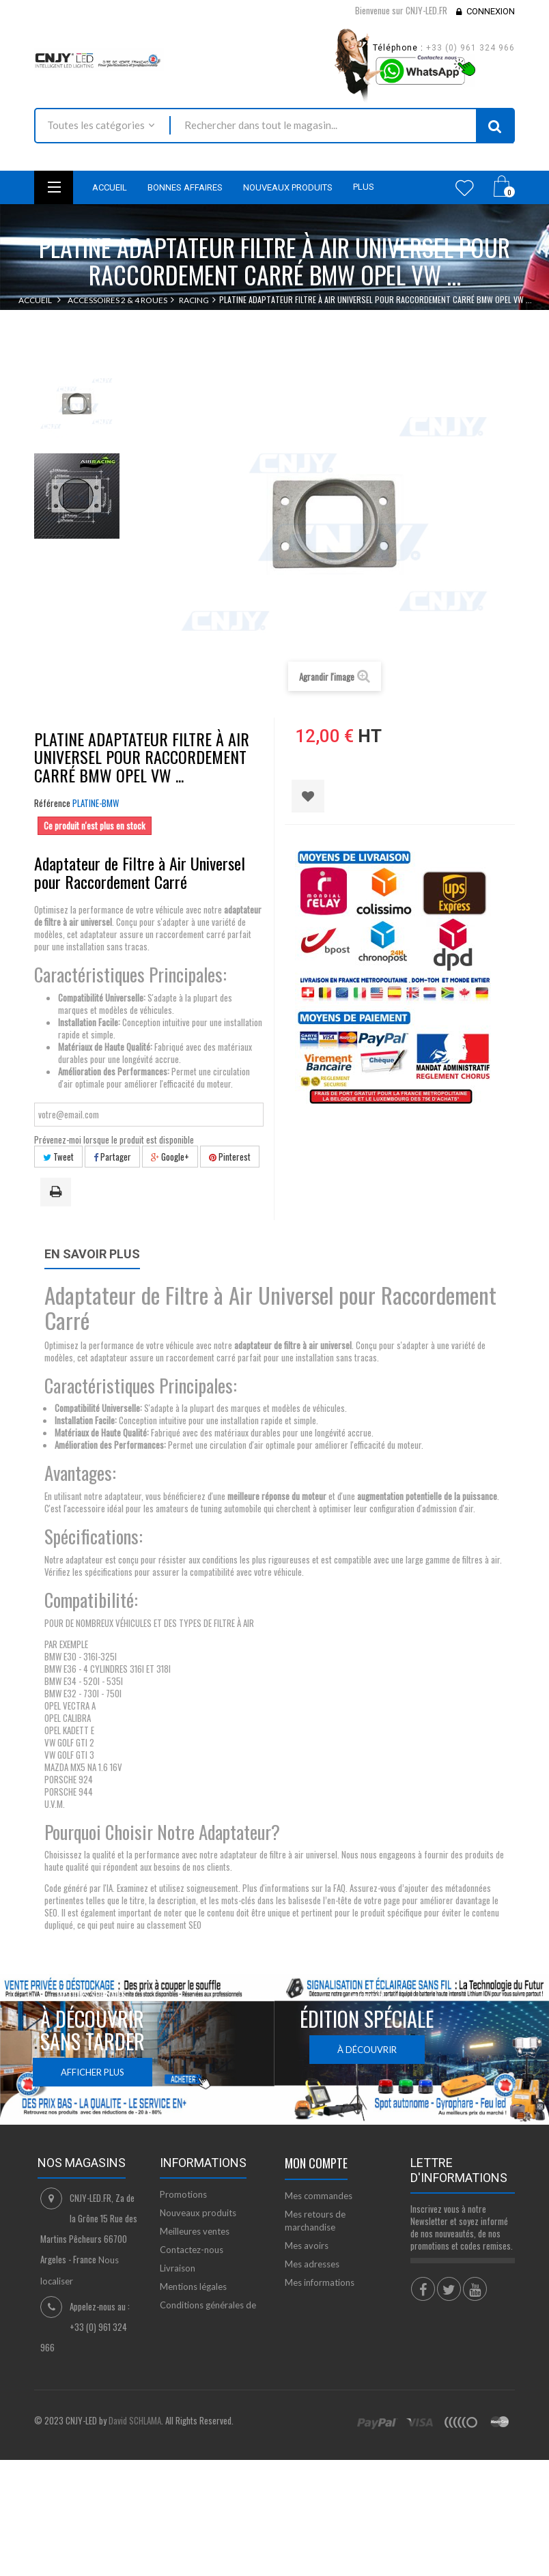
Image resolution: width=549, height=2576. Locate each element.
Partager (112, 1156)
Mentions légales (193, 2286)
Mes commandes (318, 2195)
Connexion (490, 11)
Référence (52, 803)
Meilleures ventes (194, 2231)
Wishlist (465, 187)
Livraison (177, 2268)
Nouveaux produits (198, 2212)
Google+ (170, 1156)
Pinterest (230, 1156)
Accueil (35, 300)
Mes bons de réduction (330, 2313)
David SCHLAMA (135, 2494)
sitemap (176, 2354)
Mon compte (316, 2163)
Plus (363, 187)
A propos (178, 2336)
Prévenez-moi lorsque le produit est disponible (114, 1139)
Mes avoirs (306, 2245)
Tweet (58, 1156)
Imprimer (58, 1192)
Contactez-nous (191, 2249)
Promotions (183, 2194)
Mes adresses (312, 2264)
